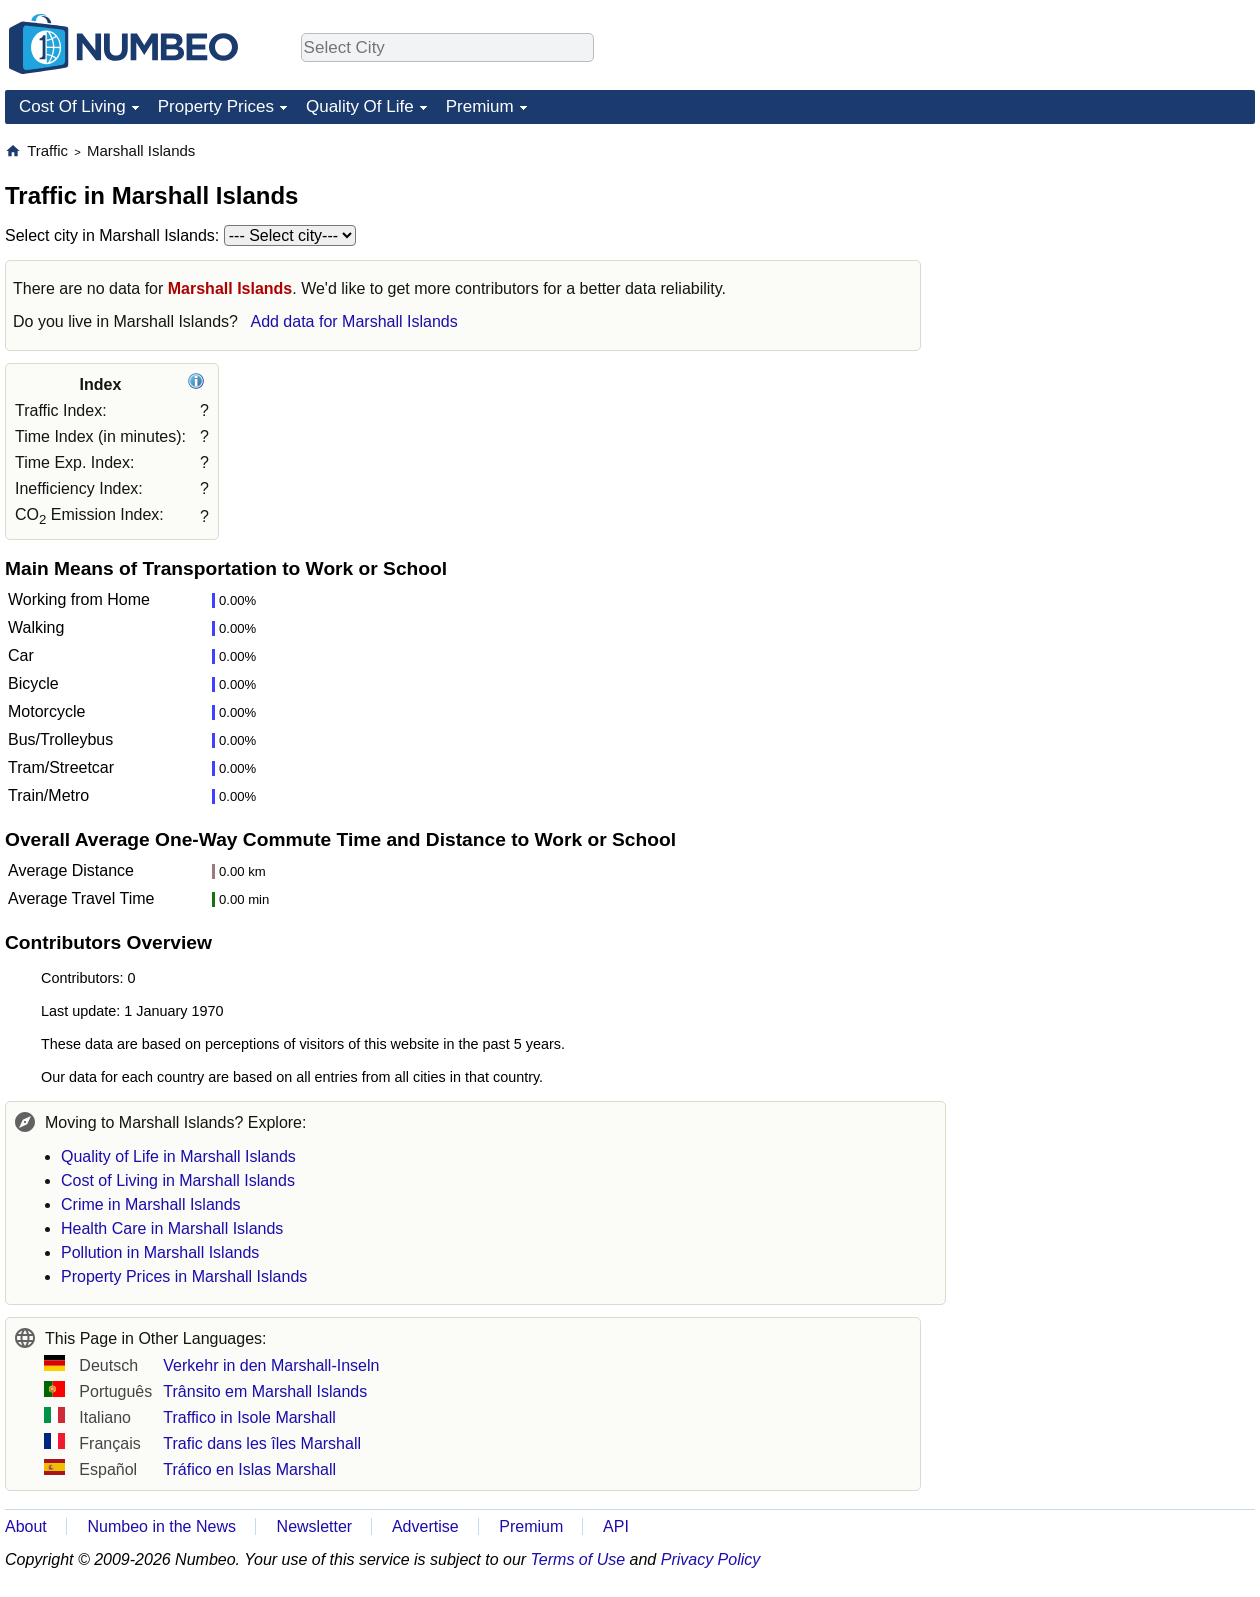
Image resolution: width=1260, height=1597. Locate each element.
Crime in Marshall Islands (151, 1204)
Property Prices (216, 106)
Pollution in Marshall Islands (160, 1252)
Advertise (425, 1526)
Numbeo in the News (161, 1526)
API (616, 1526)
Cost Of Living (72, 106)
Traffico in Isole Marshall (249, 1417)
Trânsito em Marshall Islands (265, 1391)
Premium (480, 106)
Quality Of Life (360, 106)
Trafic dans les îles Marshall (262, 1443)
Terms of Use (578, 1559)
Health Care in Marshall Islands (172, 1228)
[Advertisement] (1105, 266)
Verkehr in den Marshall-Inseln (271, 1365)
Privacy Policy (711, 1559)
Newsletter (315, 1526)
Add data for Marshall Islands (353, 321)
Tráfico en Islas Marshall (249, 1469)
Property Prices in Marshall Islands (184, 1276)
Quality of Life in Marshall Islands (178, 1156)
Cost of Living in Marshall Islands (178, 1180)
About (26, 1526)
